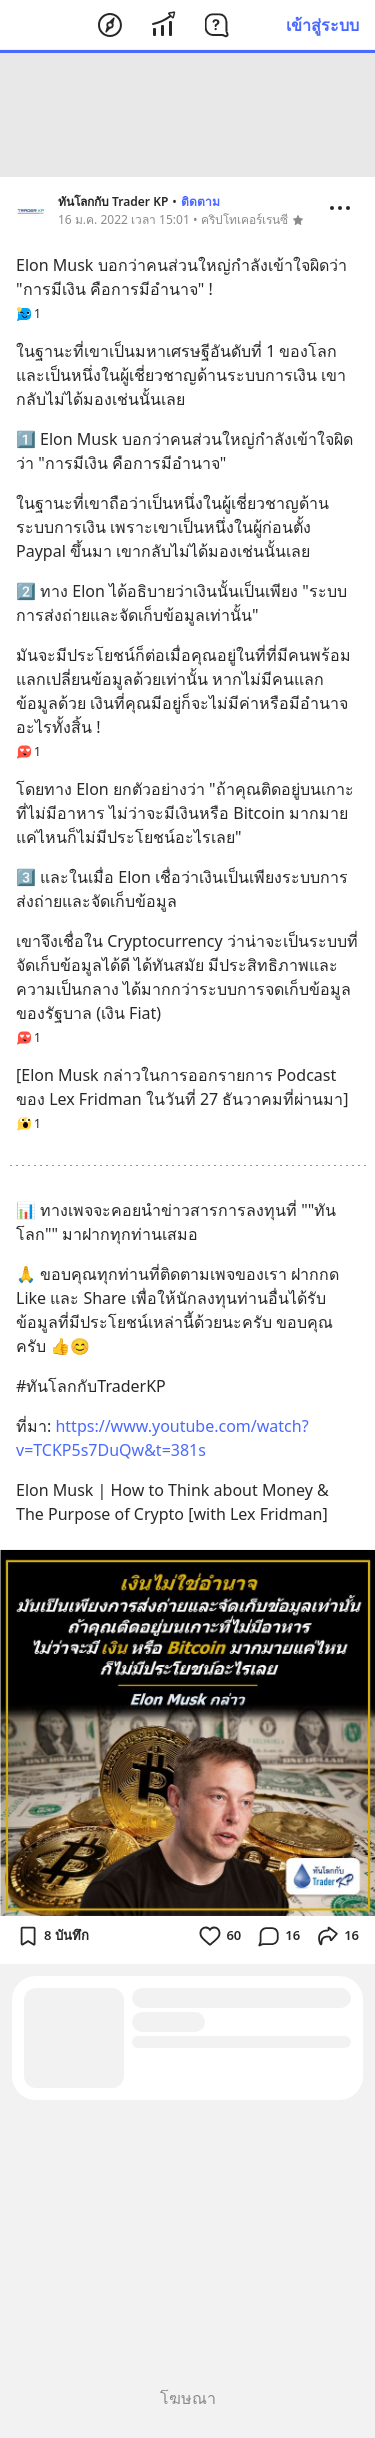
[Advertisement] (188, 115)
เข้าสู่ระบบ (322, 25)
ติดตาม (200, 201)
